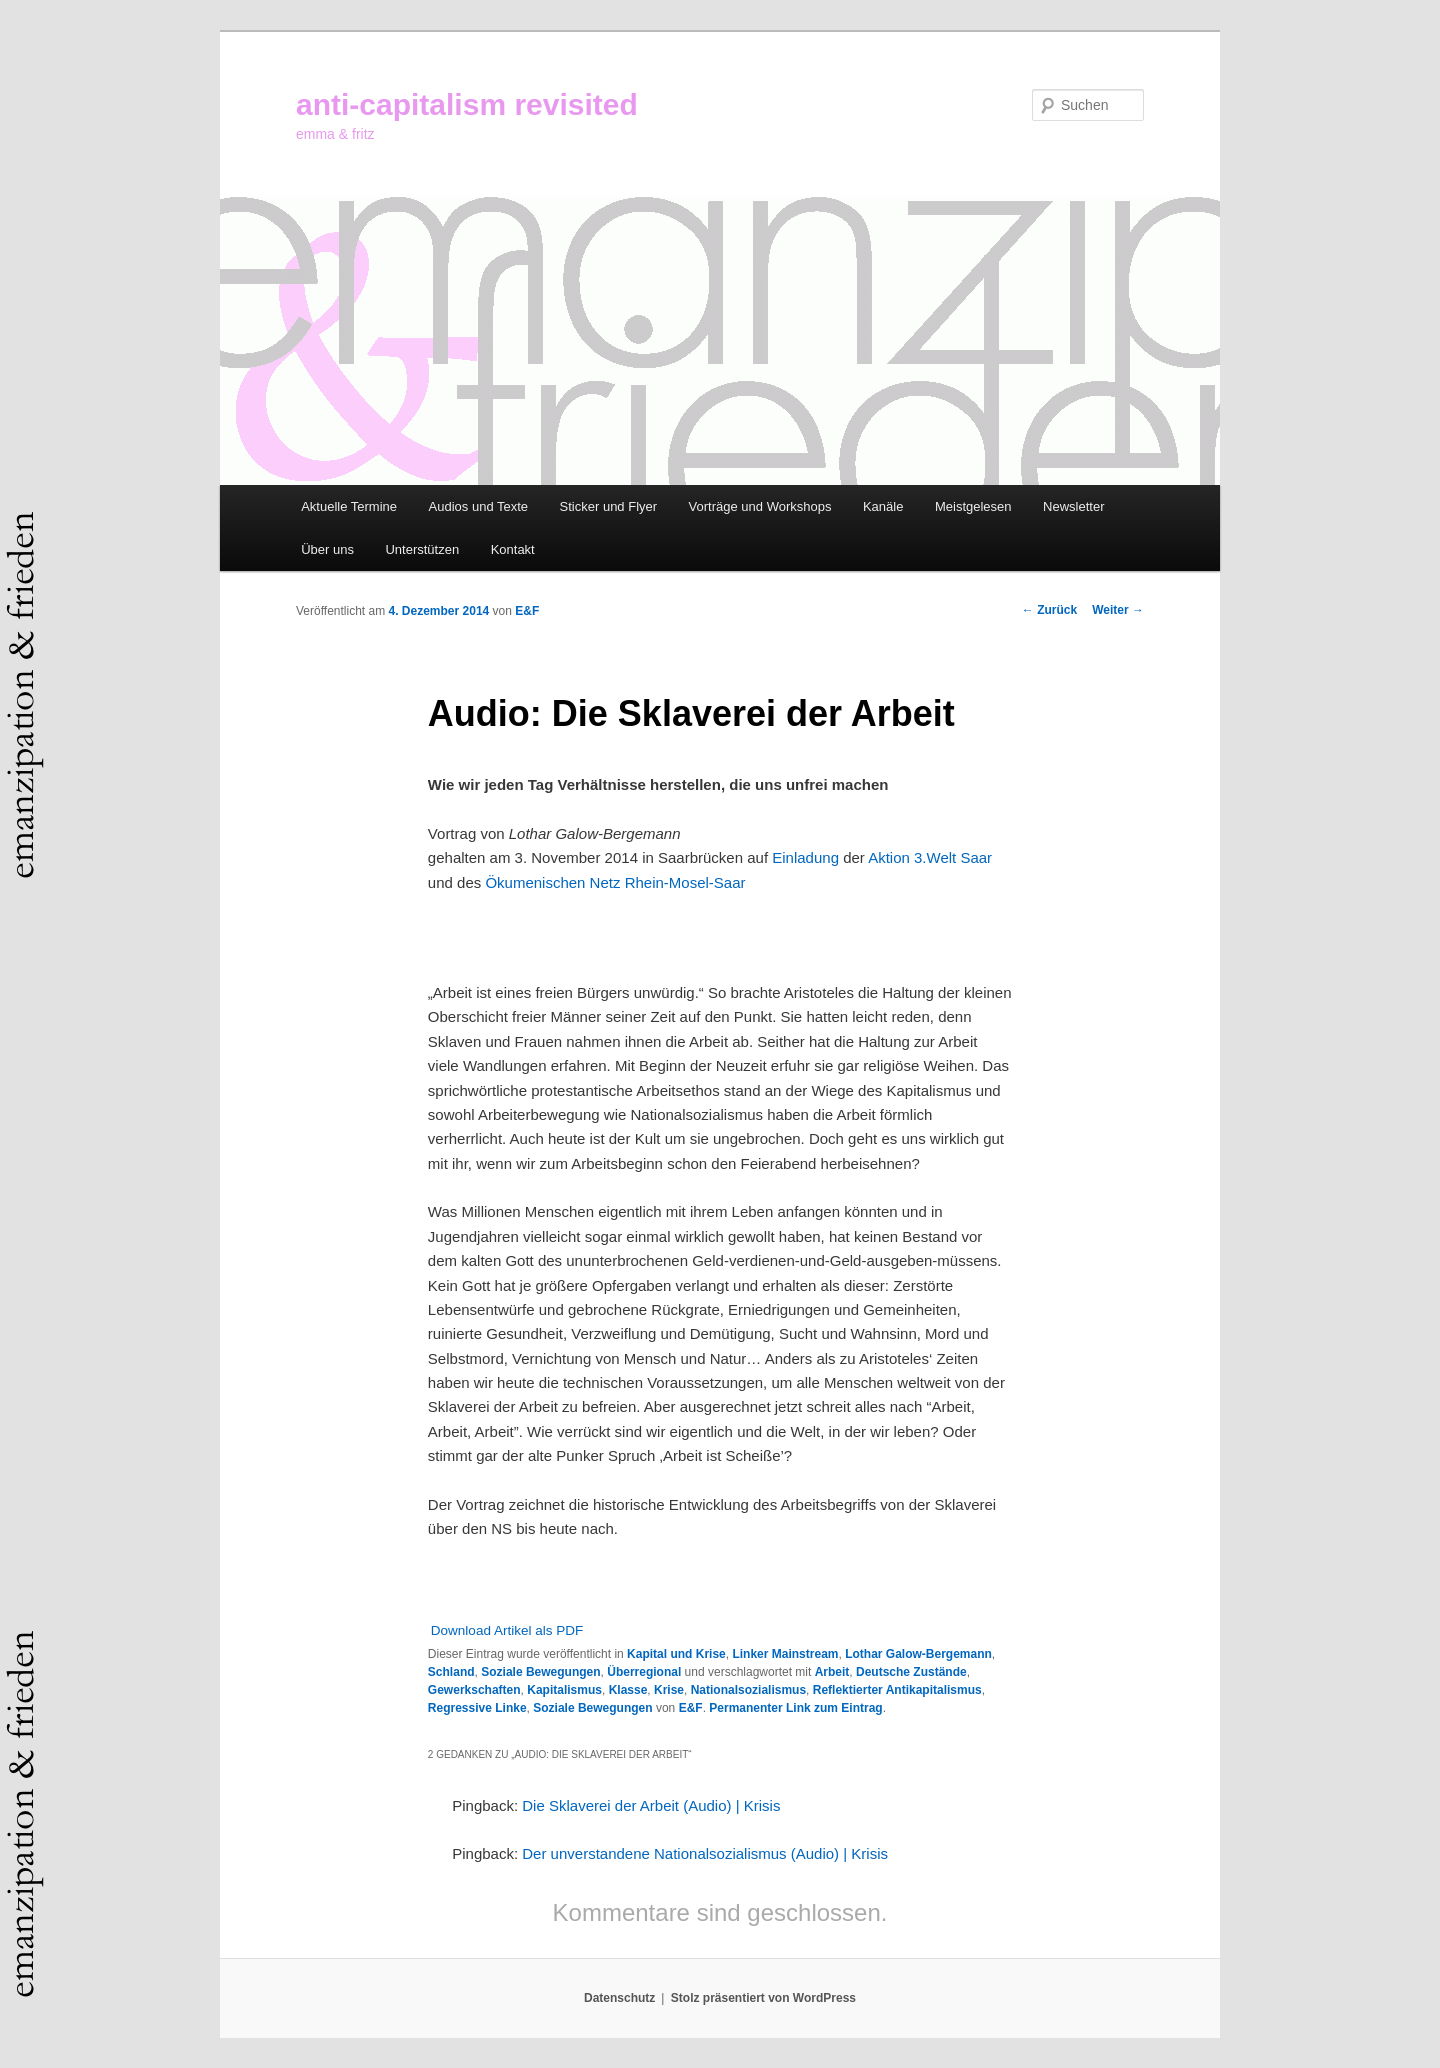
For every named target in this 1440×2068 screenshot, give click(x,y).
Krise (669, 1690)
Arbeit (832, 1672)
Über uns (327, 549)
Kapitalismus (564, 1690)
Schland (451, 1672)
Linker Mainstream (785, 1654)
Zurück (1049, 610)
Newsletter (1073, 506)
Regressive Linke (477, 1708)
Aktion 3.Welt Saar (930, 857)
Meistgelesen (973, 506)
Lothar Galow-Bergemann (918, 1654)
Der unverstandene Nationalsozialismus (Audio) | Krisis (705, 1853)
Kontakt (513, 549)
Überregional (644, 1672)
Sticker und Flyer (609, 506)
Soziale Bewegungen (540, 1672)
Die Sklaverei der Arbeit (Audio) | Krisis (651, 1805)
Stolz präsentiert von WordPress (763, 1998)
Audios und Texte (479, 506)
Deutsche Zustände (911, 1672)
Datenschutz (619, 1998)
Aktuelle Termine (349, 506)
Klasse (628, 1690)
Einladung (805, 857)
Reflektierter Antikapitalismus (897, 1690)
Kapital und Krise (676, 1654)
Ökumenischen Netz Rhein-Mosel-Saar (615, 882)
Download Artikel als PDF (507, 1630)
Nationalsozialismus (748, 1690)
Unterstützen (422, 549)
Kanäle (883, 506)
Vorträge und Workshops (760, 506)
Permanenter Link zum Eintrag (795, 1708)
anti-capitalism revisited (467, 104)
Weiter (1118, 610)
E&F (527, 611)
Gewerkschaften (474, 1690)
